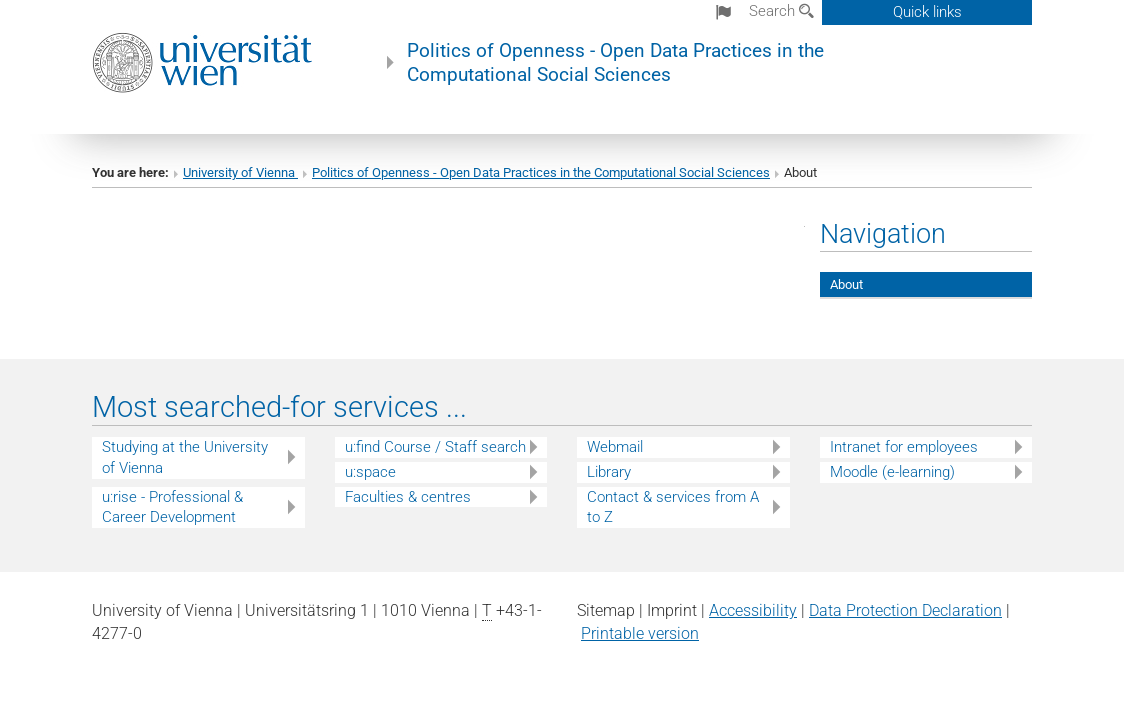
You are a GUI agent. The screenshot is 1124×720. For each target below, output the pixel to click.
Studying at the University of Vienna (185, 457)
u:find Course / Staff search (435, 447)
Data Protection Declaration (905, 610)
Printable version (640, 633)
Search (781, 11)
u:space (370, 472)
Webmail (615, 447)
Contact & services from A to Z (673, 507)
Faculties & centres (408, 497)
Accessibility (753, 610)
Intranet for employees (904, 447)
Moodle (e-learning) (892, 472)
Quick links (927, 12)
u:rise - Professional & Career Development (172, 507)
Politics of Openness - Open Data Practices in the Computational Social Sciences (615, 63)
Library (609, 472)
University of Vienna (240, 172)
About (846, 284)
